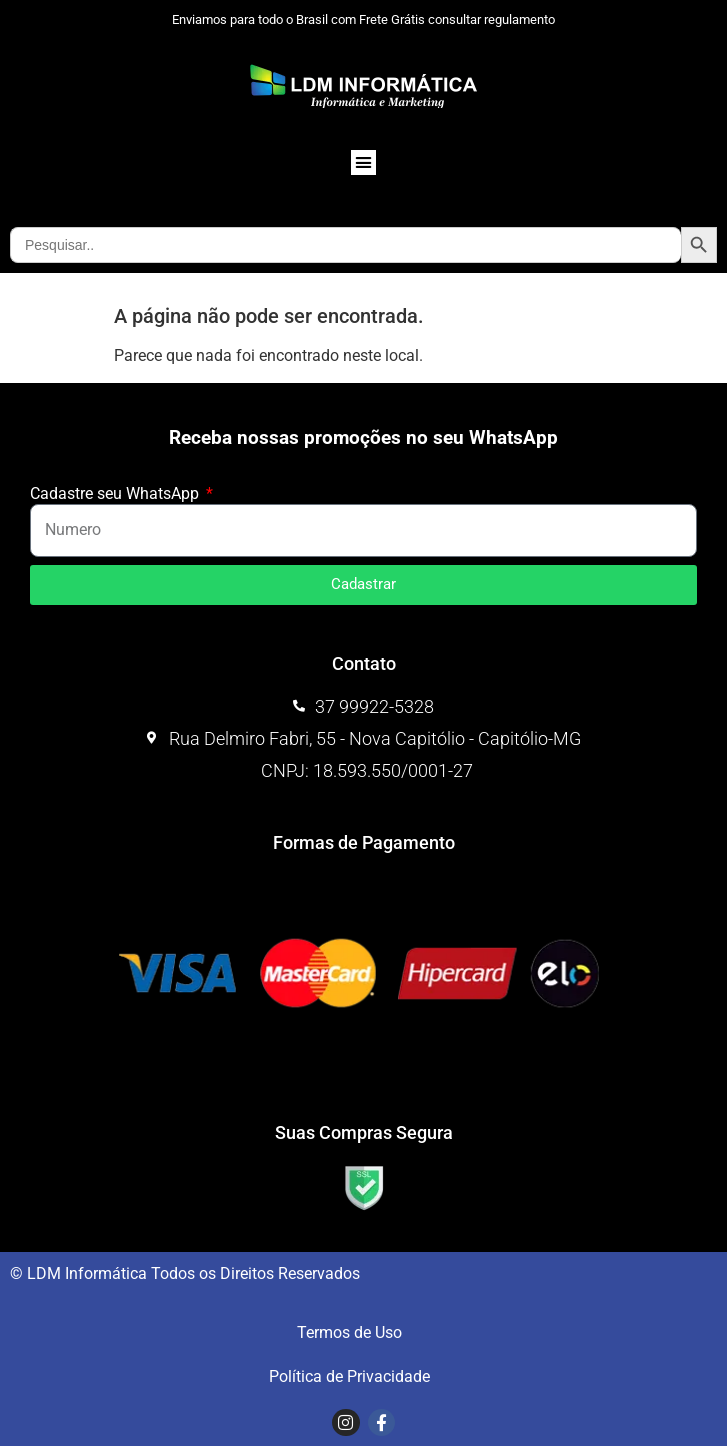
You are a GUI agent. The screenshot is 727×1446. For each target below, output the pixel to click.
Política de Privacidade (349, 1376)
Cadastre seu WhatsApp (116, 494)
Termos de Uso (349, 1332)
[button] (364, 163)
